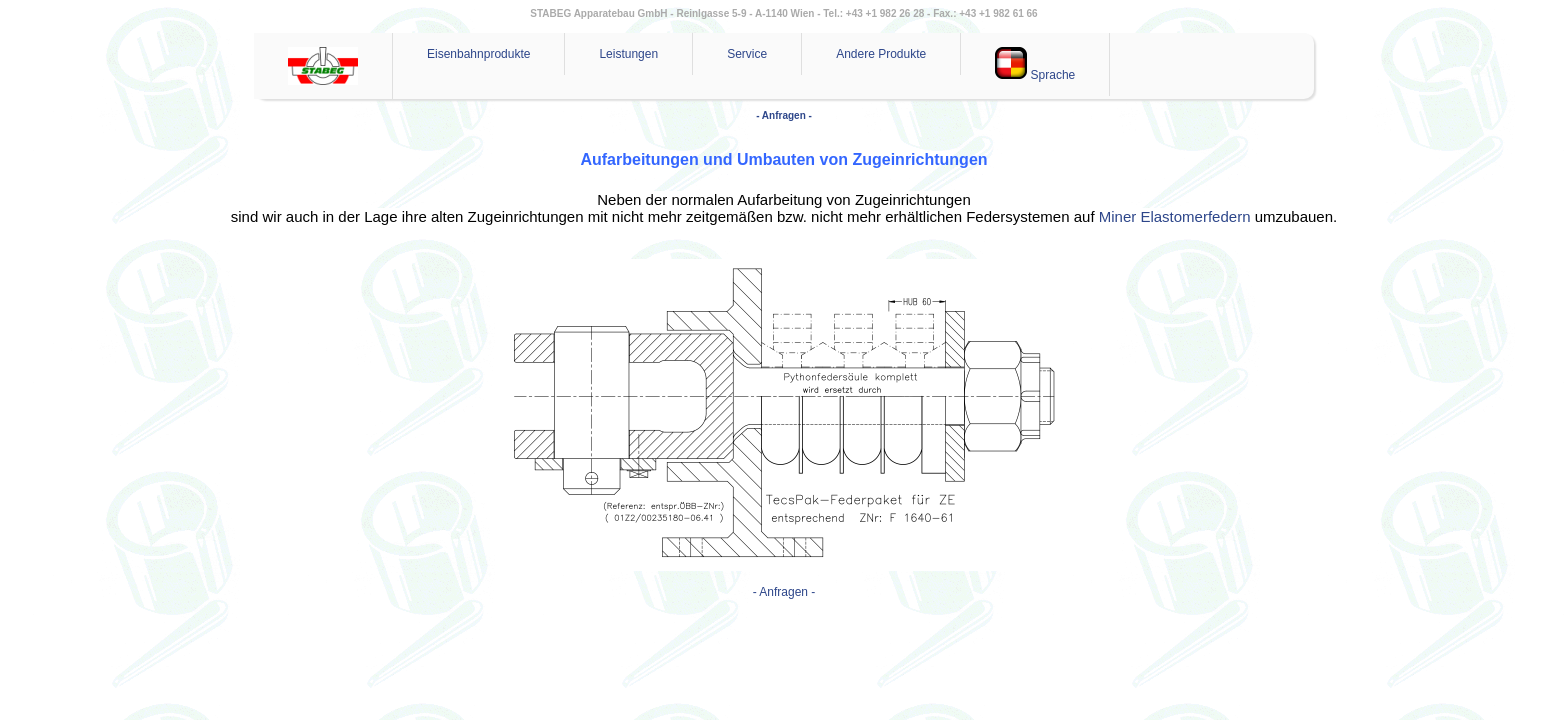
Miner (1118, 216)
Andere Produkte (881, 54)
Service (747, 54)
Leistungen (628, 54)
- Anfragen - (784, 115)
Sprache (1035, 64)
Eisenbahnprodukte (478, 54)
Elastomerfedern (1195, 216)
